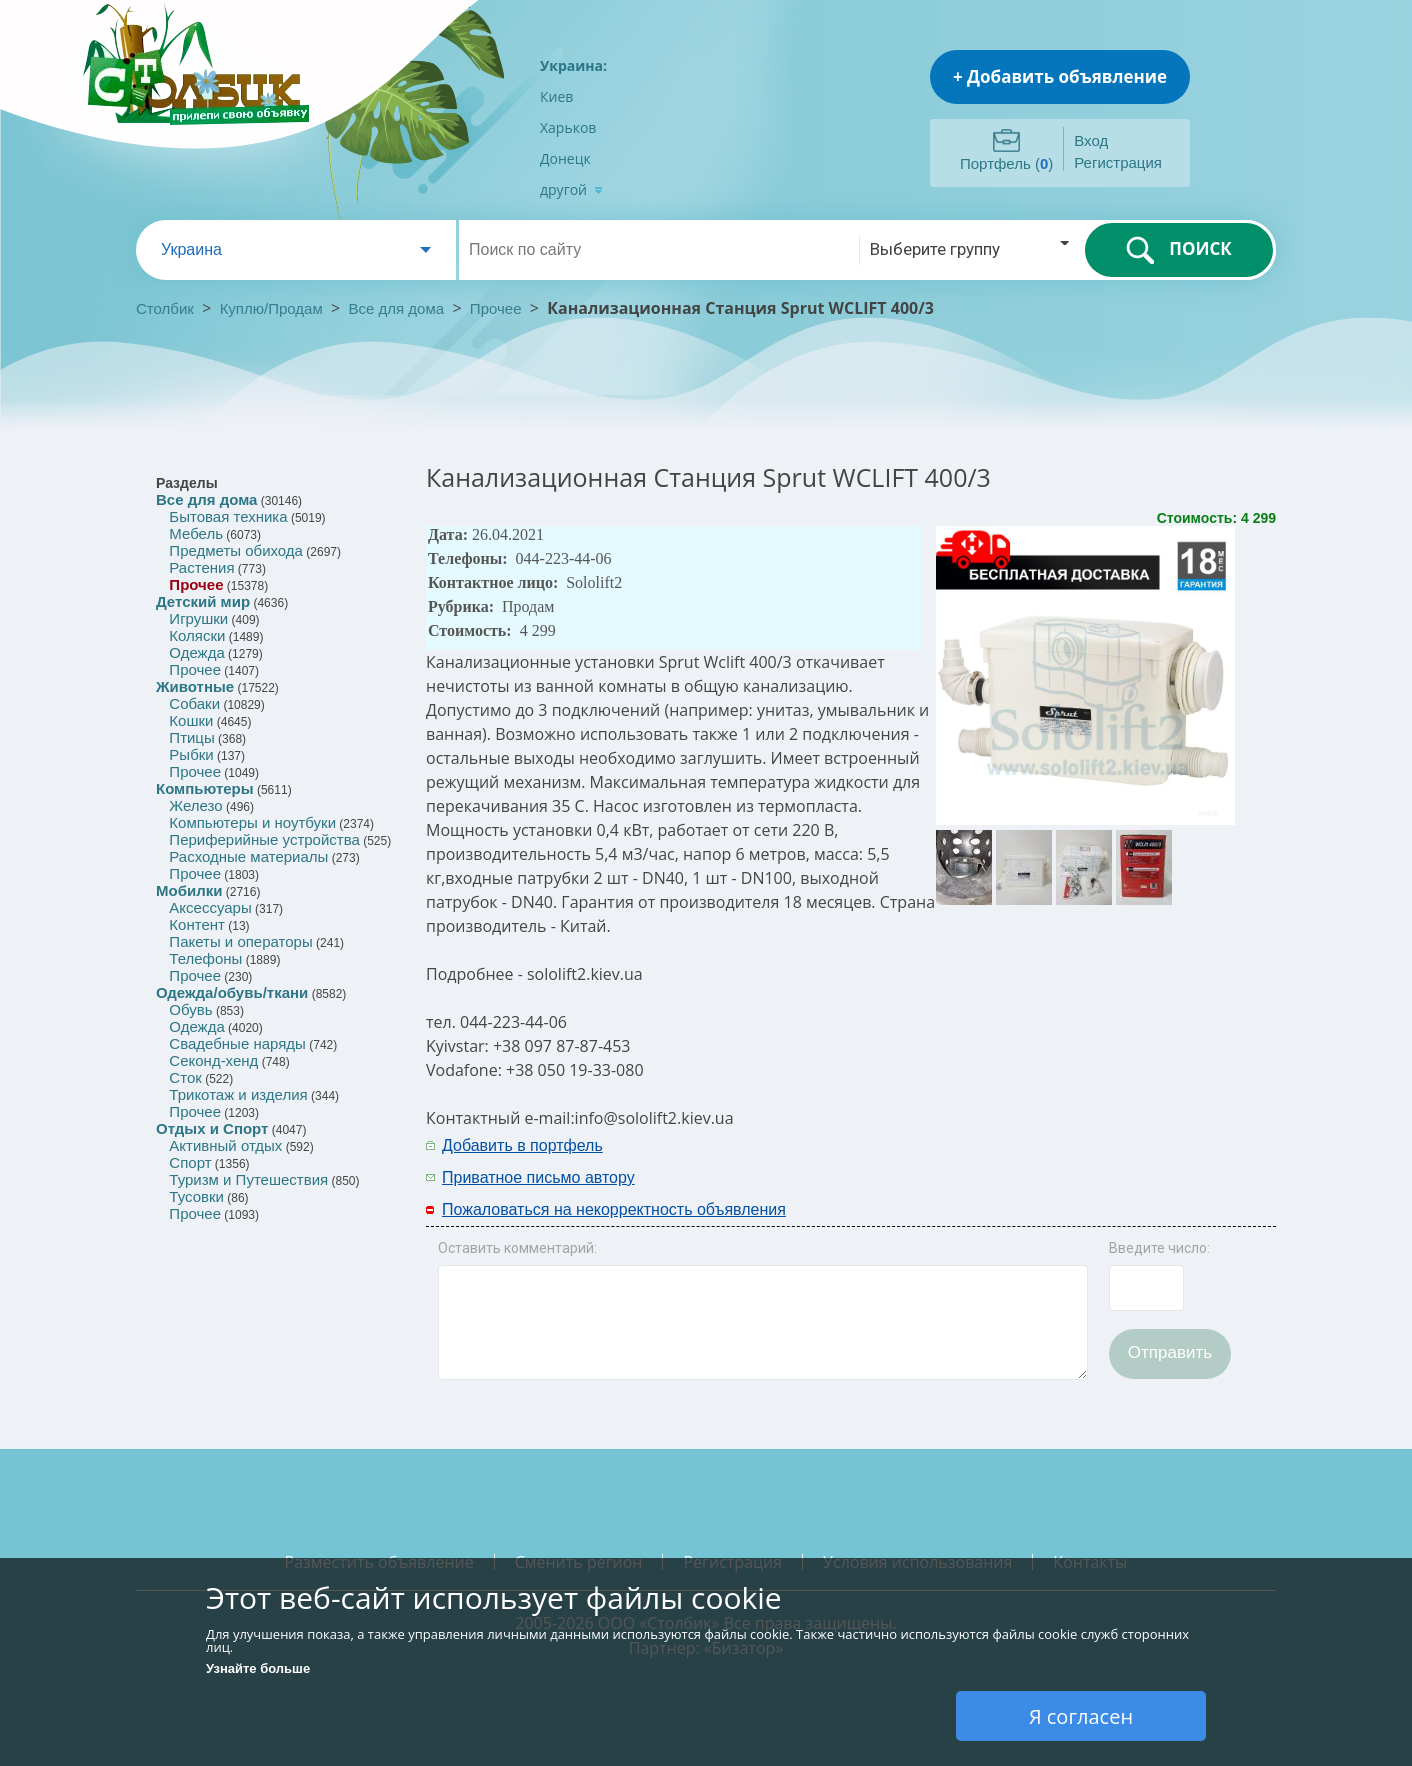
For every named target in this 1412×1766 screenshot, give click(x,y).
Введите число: (1159, 1248)
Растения (201, 567)
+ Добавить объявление (1060, 76)
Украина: (573, 65)
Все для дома (397, 308)
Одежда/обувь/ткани (232, 992)
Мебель (196, 533)
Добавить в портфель (522, 1145)
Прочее (496, 308)
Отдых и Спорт (212, 1128)
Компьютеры (205, 788)
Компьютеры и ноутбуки (252, 822)
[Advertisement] (1053, 1160)
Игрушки (198, 618)
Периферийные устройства (264, 839)
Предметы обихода (236, 550)
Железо (195, 805)
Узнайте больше (258, 1668)
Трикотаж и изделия (238, 1094)
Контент (197, 924)
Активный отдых (225, 1145)
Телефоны (205, 958)
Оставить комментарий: (517, 1248)
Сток (185, 1077)
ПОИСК (1178, 250)
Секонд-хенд (213, 1060)
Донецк (565, 158)
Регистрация (1118, 162)
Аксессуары (210, 907)
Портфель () (1006, 163)
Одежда (196, 652)
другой (571, 189)
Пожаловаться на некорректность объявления (614, 1209)
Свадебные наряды (237, 1043)
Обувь (190, 1009)
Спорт (190, 1162)
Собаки (194, 703)
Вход (1091, 140)
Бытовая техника (228, 516)
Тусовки (196, 1196)
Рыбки (191, 754)
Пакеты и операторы (240, 941)
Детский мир (203, 601)
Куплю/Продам (273, 308)
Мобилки (189, 890)
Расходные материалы (248, 856)
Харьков (568, 127)
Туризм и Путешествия (248, 1179)
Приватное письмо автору (538, 1177)
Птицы (191, 737)
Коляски (197, 635)
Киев (556, 96)
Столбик (165, 308)
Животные (195, 686)
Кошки (191, 720)
